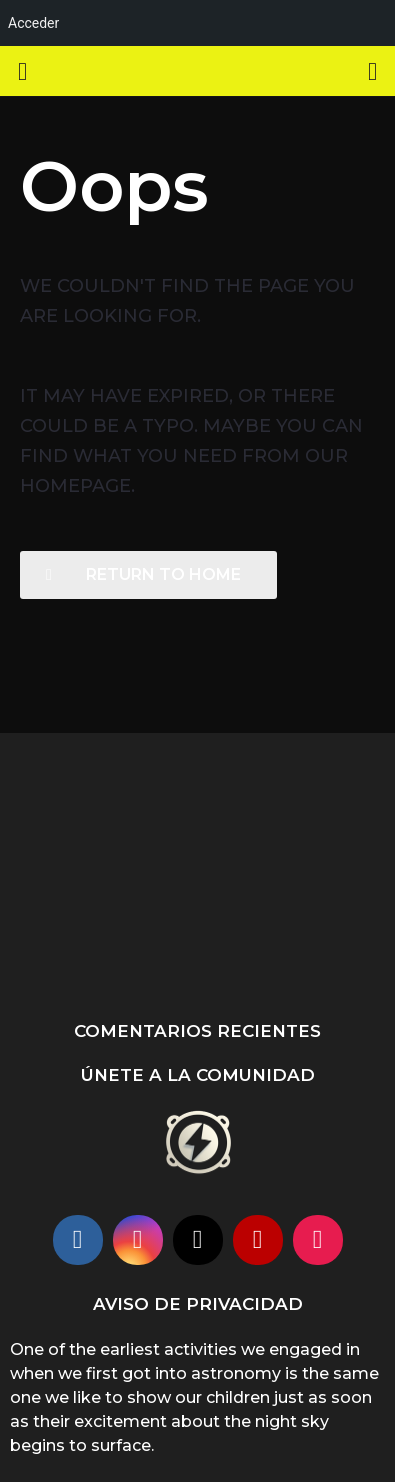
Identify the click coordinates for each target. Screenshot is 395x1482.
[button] (22, 71)
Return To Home (143, 574)
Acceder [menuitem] (33, 23)
